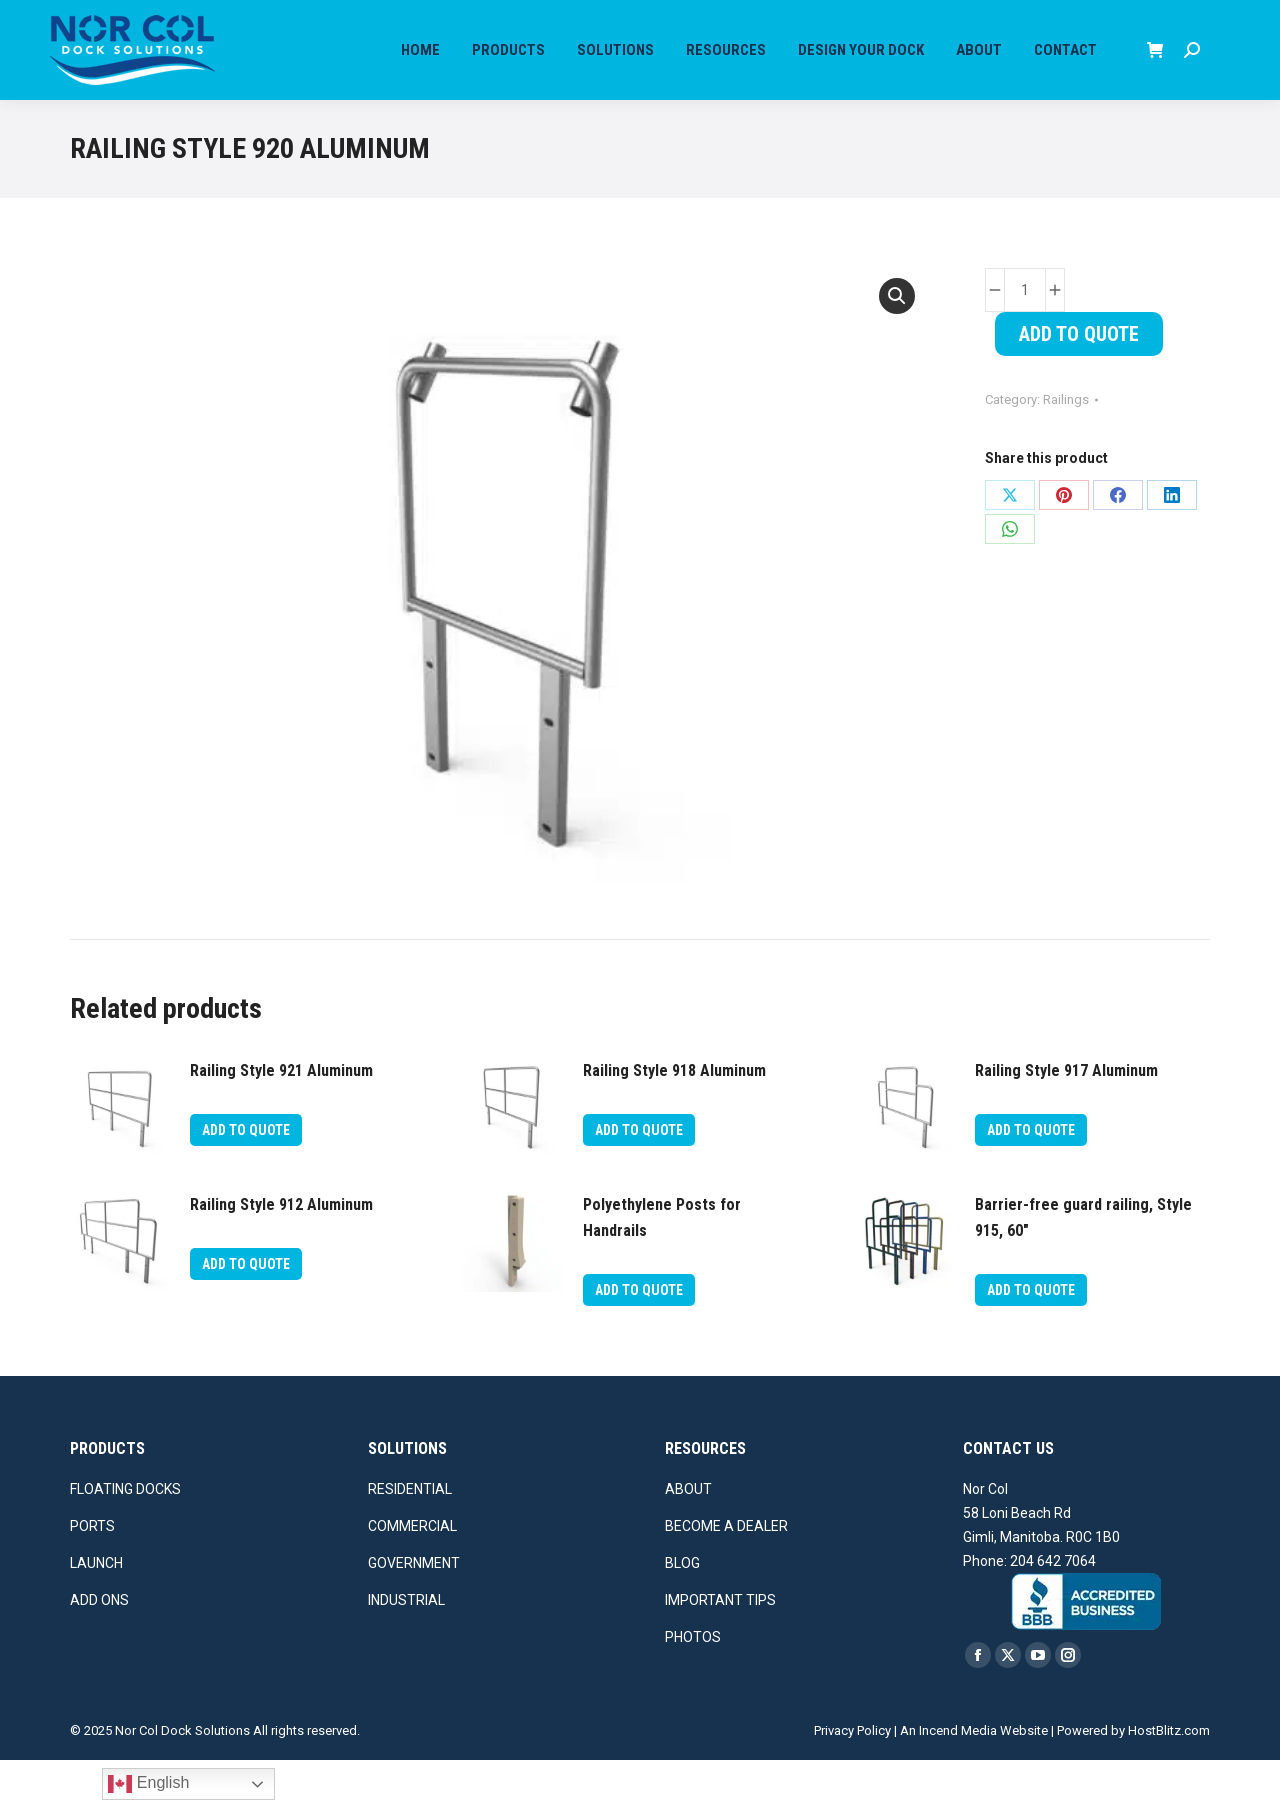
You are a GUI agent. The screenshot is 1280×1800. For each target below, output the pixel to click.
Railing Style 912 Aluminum (281, 1244)
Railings (1066, 439)
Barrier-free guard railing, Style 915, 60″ (1083, 1257)
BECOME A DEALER (726, 1566)
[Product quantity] (1025, 330)
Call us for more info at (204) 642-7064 (140, 20)
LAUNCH (96, 1603)
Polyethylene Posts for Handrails (662, 1257)
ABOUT (688, 1529)
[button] (897, 336)
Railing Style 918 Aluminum (674, 1110)
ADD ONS (99, 1640)
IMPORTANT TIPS (720, 1640)
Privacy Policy (852, 1770)
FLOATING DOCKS (125, 1529)
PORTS (92, 1566)
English (148, 1784)
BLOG (682, 1603)
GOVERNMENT (414, 1603)
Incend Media (958, 1770)
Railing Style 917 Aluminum (1066, 1110)
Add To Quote (1079, 374)
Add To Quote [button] (246, 1170)
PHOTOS (693, 1677)
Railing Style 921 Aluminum (281, 1110)
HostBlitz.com (1169, 1770)
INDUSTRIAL (406, 1640)
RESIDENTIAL (410, 1529)
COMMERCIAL (412, 1566)
